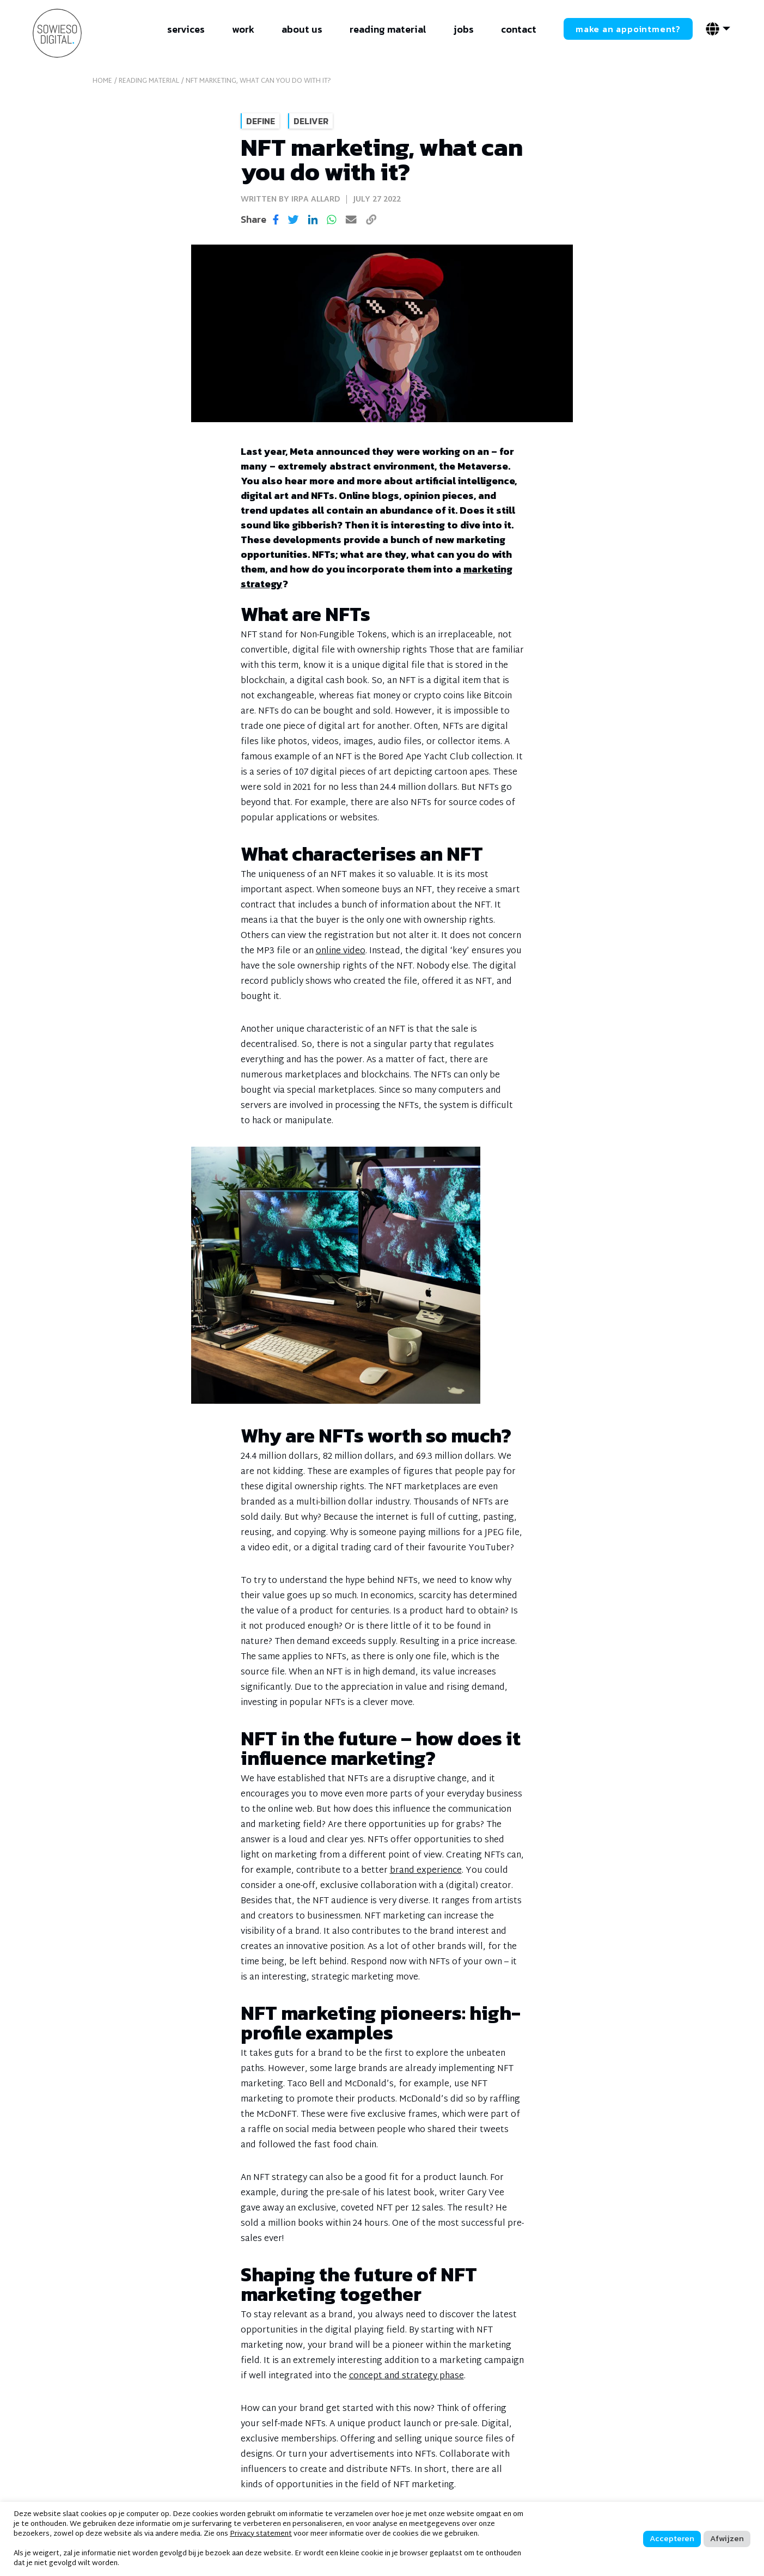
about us (302, 29)
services (186, 29)
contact (518, 29)
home (102, 81)
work (243, 29)
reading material (388, 29)
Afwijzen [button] (727, 2538)
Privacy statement (261, 2534)
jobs (464, 29)
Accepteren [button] (672, 2538)
